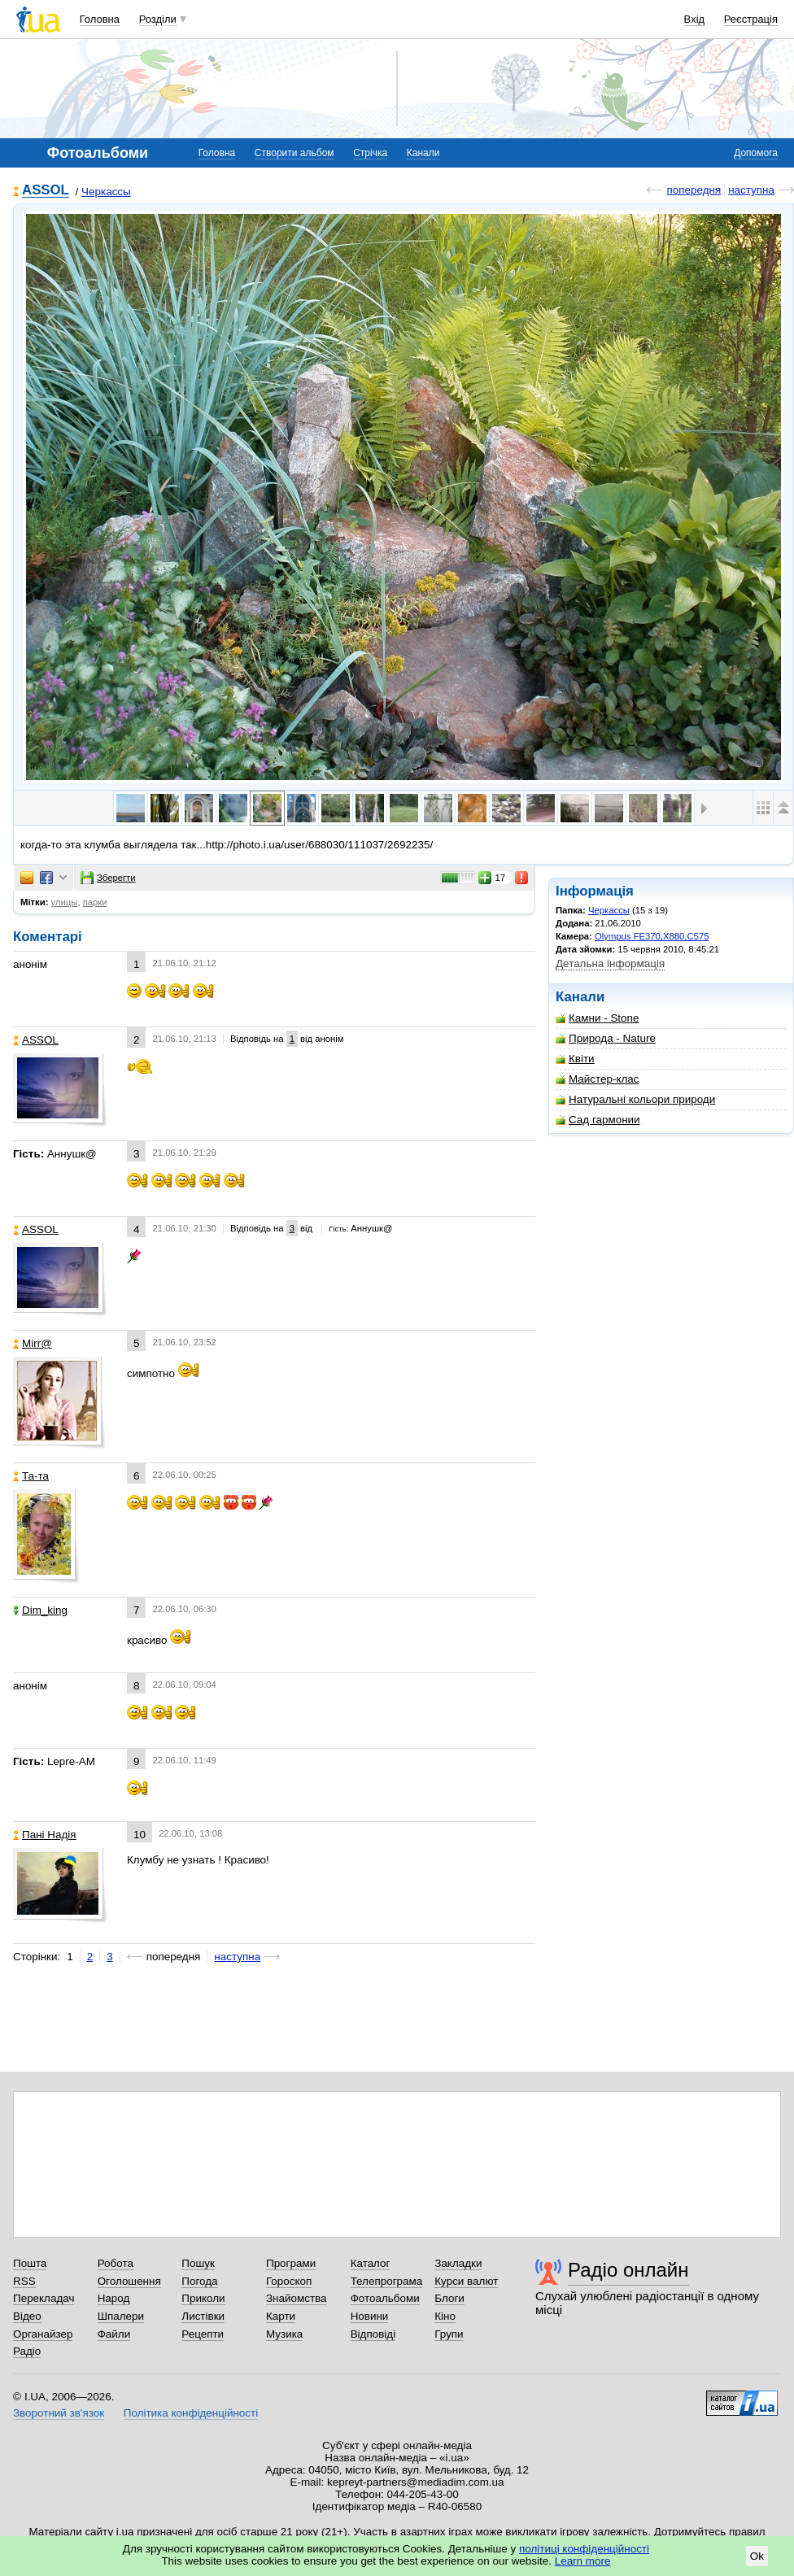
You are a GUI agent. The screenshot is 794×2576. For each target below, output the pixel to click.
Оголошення (129, 2281)
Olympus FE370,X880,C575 (652, 936)
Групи (448, 2334)
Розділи (158, 19)
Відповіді (373, 2334)
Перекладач (43, 2298)
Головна (100, 19)
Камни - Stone (597, 1018)
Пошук (198, 2263)
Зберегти (108, 877)
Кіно (445, 2316)
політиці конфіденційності (584, 2549)
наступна (751, 190)
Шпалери (121, 2316)
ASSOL (45, 191)
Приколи (203, 2298)
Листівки (203, 2316)
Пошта (29, 2263)
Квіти (575, 1059)
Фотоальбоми (385, 2298)
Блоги (449, 2298)
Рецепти (202, 2334)
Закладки (458, 2263)
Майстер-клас (597, 1079)
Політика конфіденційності (191, 2413)
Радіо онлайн (628, 2270)
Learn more (583, 2561)
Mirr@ (32, 1343)
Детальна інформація (610, 963)
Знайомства (296, 2298)
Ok (757, 2556)
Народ (114, 2298)
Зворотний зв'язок (58, 2413)
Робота (115, 2263)
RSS (24, 2281)
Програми (291, 2263)
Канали (423, 153)
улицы (64, 902)
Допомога (756, 153)
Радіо (27, 2351)
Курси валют (466, 2281)
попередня (693, 190)
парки (95, 902)
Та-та (31, 1476)
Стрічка (370, 153)
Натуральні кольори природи (635, 1099)
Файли (114, 2334)
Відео (27, 2316)
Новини (370, 2316)
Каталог (370, 2263)
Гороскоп (289, 2281)
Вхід (694, 19)
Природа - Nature (606, 1038)
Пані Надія (44, 1834)
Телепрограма (387, 2281)
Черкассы (106, 191)
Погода (199, 2281)
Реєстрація (751, 19)
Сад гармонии (598, 1120)
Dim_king (40, 1610)
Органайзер (42, 2334)
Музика (284, 2334)
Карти (280, 2316)
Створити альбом (294, 153)
